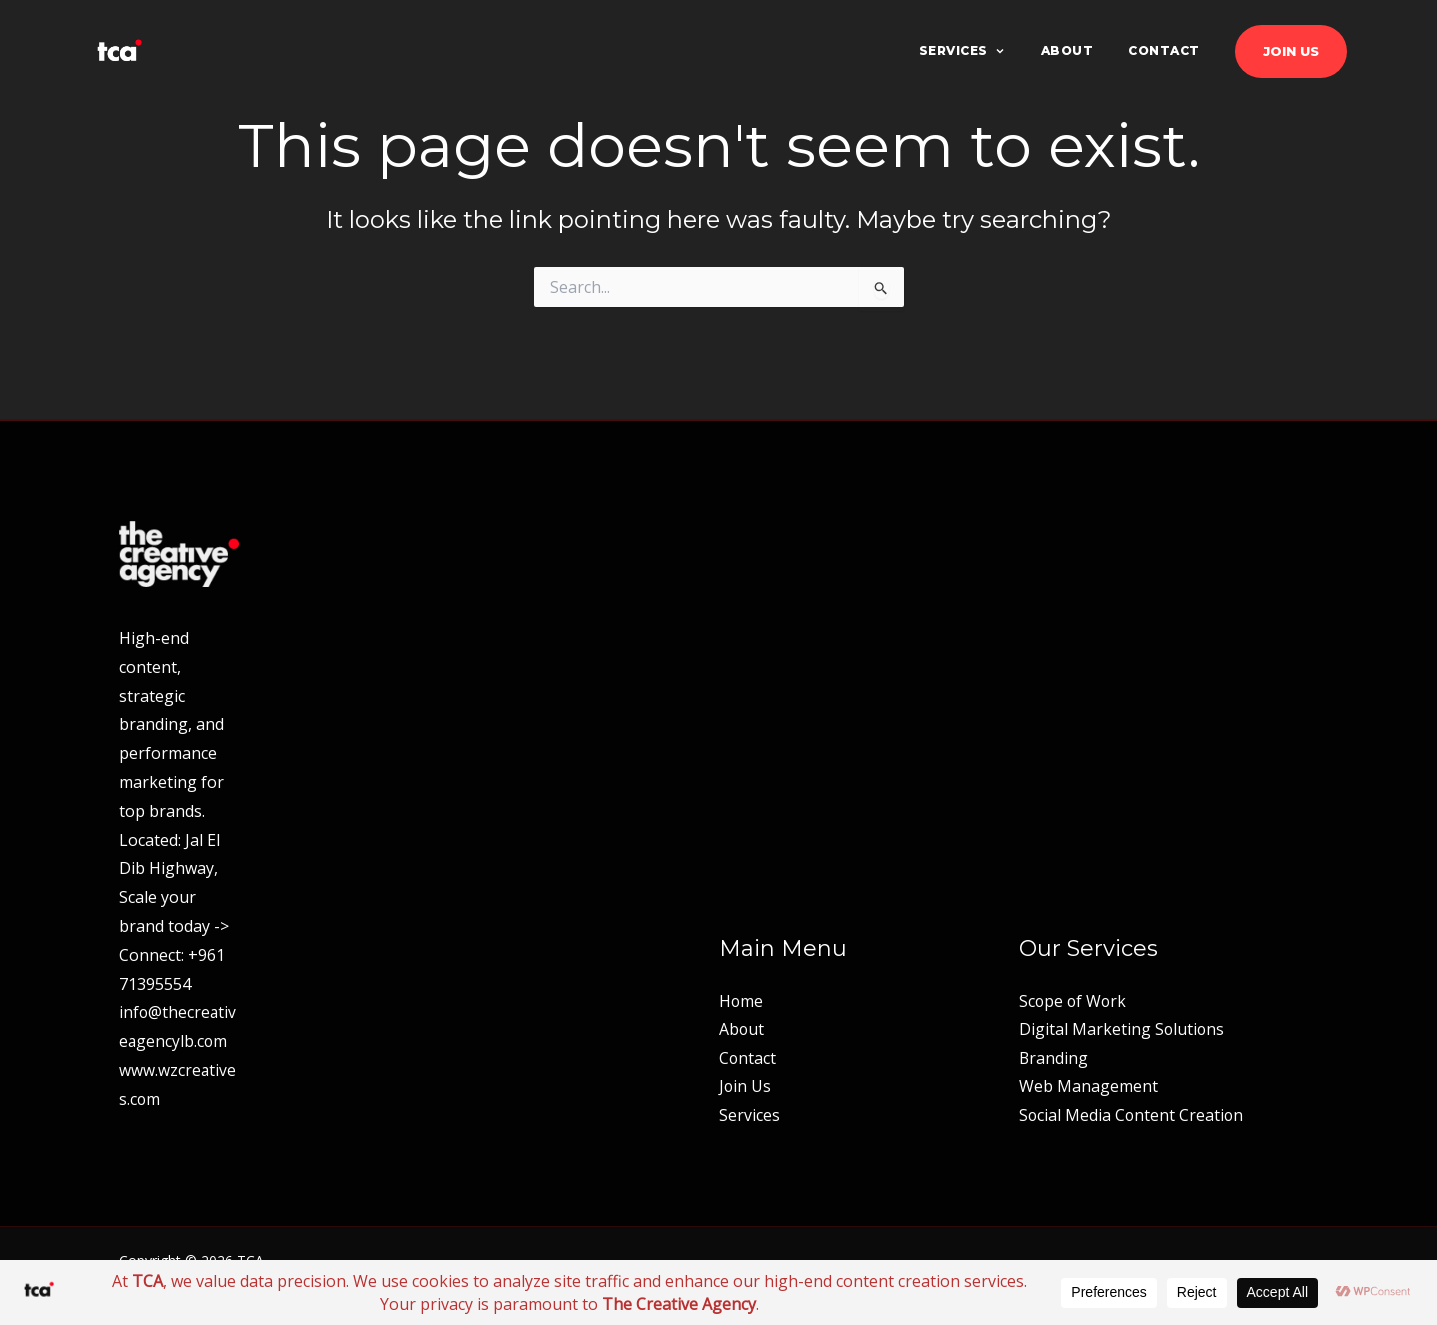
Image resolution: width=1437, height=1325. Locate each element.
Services (962, 50)
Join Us (1291, 51)
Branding (1054, 1057)
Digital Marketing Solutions (1122, 1028)
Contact (1164, 50)
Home (741, 999)
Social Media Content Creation (1132, 1115)
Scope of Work (1074, 999)
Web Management (1088, 1086)
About (1067, 50)
